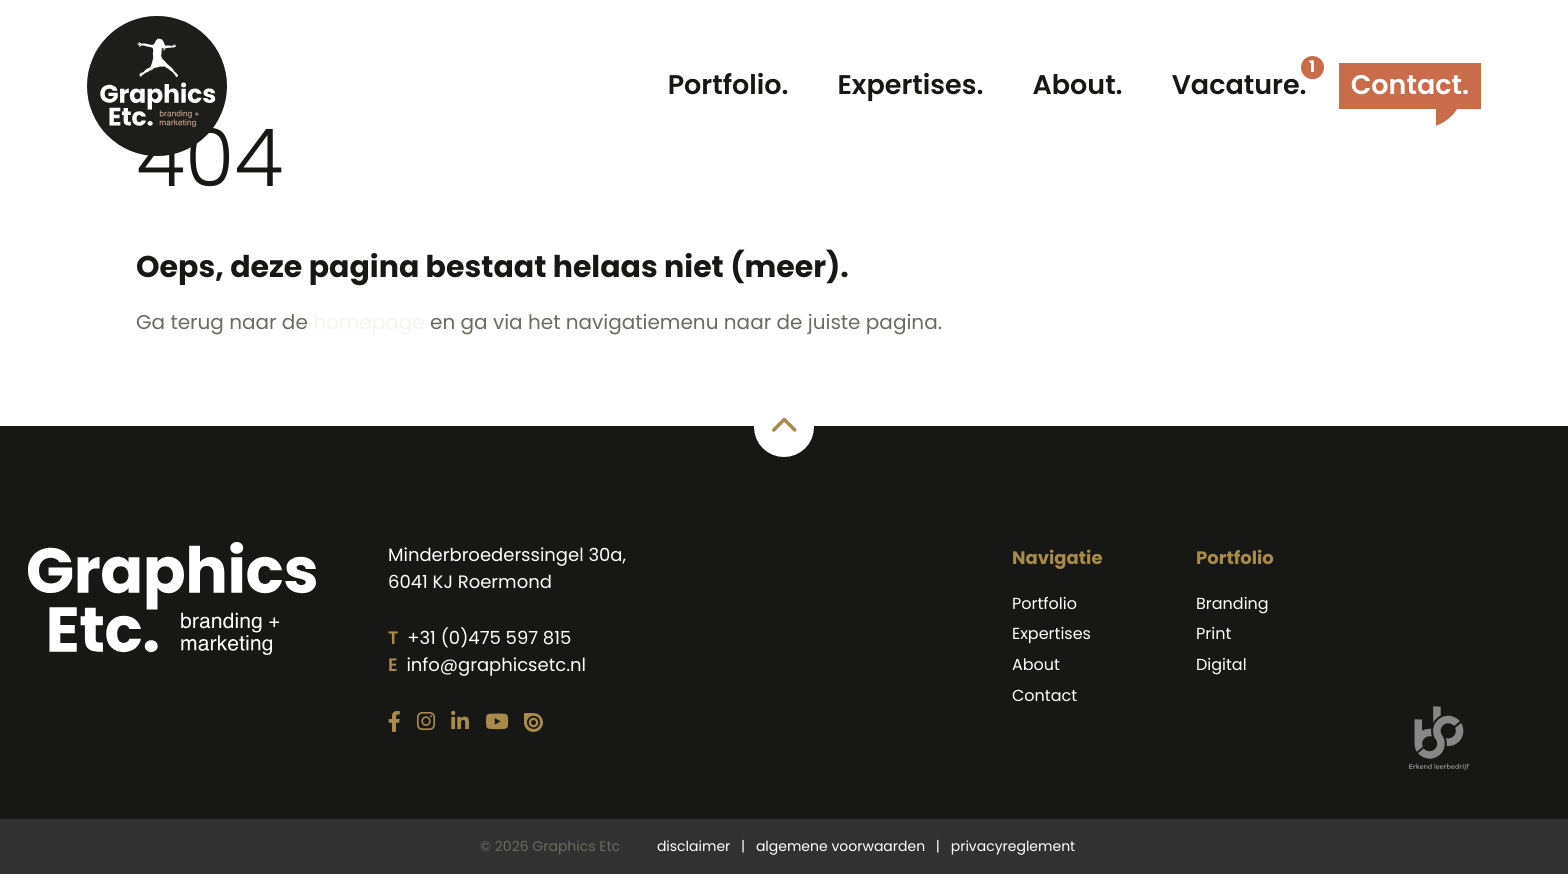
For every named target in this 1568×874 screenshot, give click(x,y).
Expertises (1051, 633)
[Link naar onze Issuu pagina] (533, 723)
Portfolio (1044, 603)
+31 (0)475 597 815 (489, 638)
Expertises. (911, 85)
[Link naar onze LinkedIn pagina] (460, 723)
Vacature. (1239, 85)
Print (1213, 633)
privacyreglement (1013, 846)
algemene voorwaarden (840, 846)
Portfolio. (728, 85)
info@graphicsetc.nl (495, 665)
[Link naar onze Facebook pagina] (394, 723)
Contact (1044, 695)
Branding (1232, 603)
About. (1077, 85)
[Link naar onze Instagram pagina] (426, 723)
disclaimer (693, 846)
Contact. (1410, 85)
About (1036, 664)
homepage (369, 322)
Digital (1221, 664)
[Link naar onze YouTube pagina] (496, 723)
